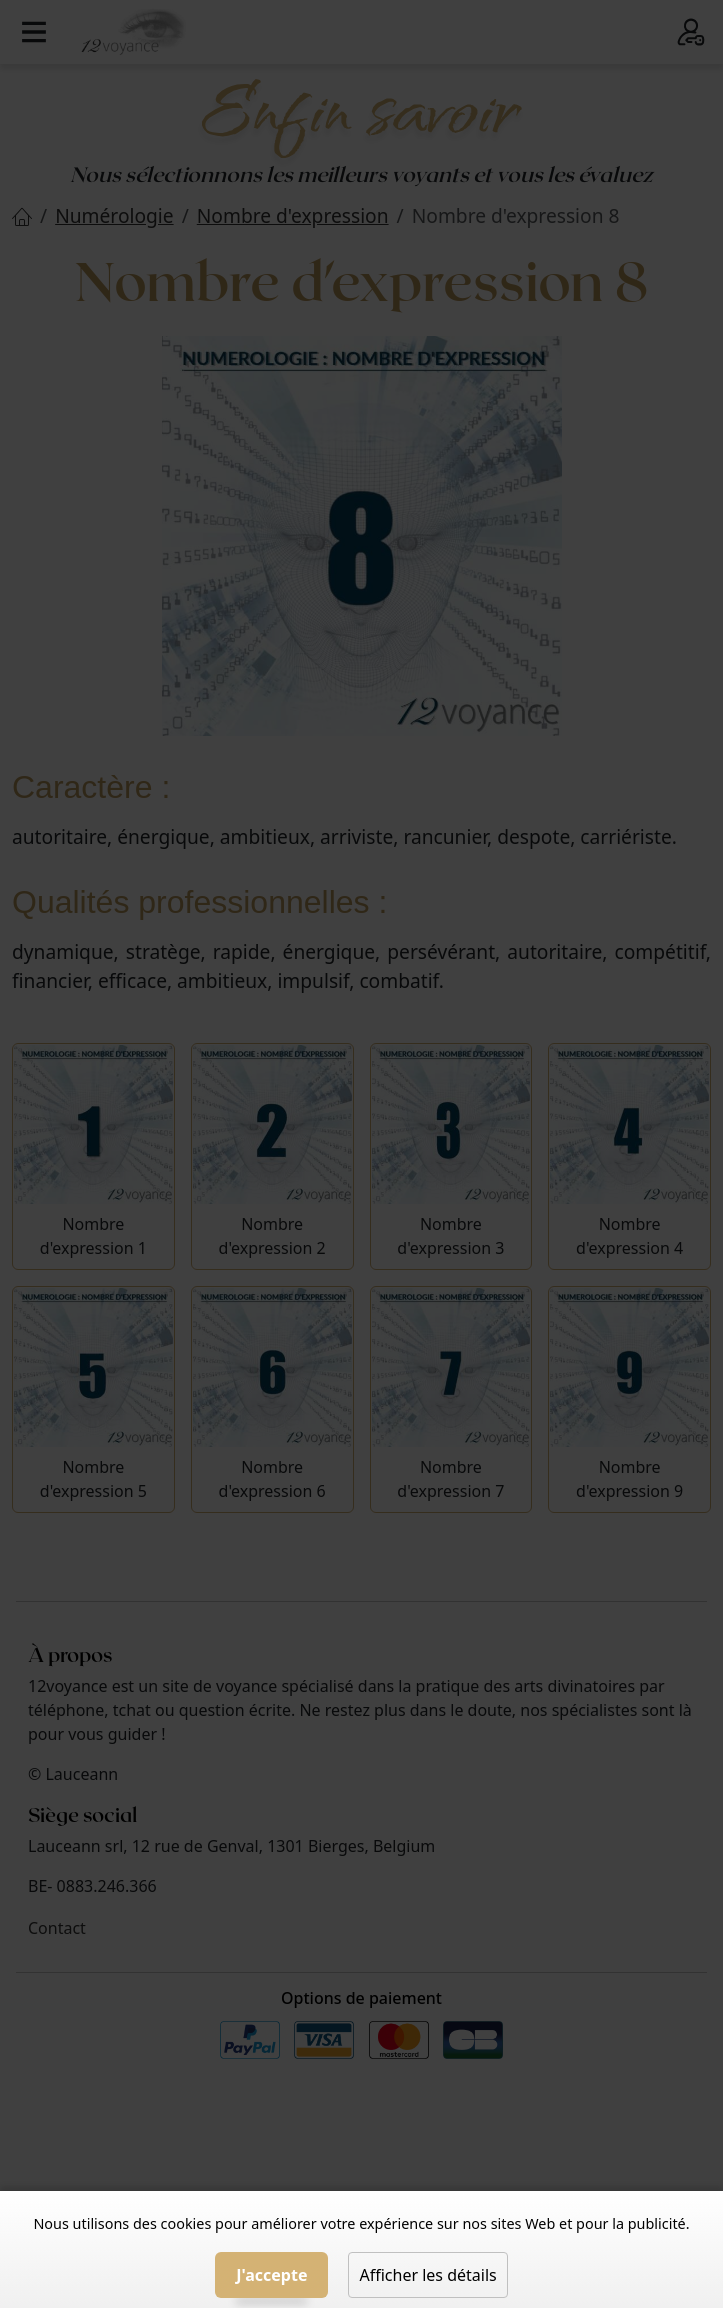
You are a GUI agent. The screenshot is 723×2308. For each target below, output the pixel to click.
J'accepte (271, 2275)
